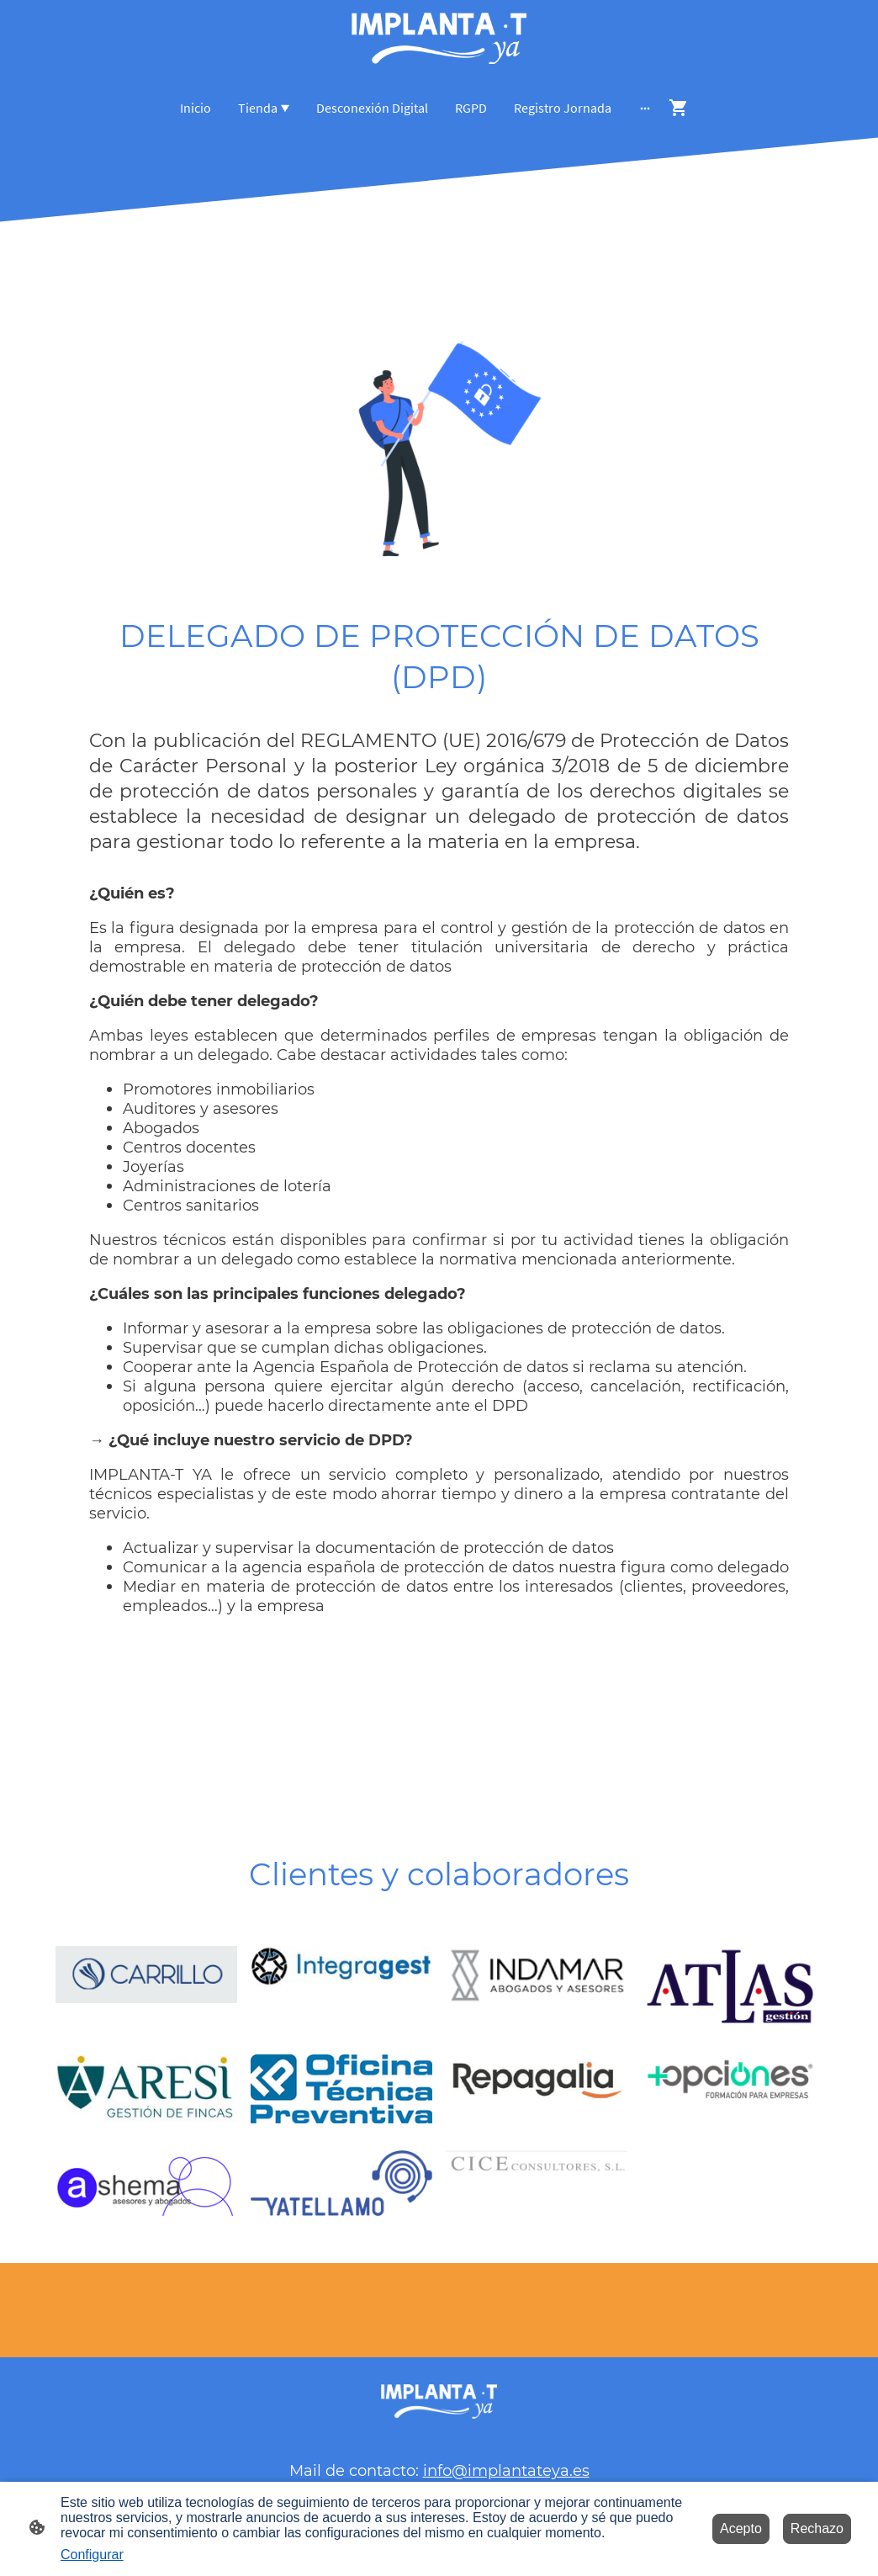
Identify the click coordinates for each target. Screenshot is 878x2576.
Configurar (92, 2554)
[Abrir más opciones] (645, 108)
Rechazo (817, 2528)
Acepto (741, 2528)
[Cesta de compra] (682, 108)
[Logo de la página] (439, 39)
